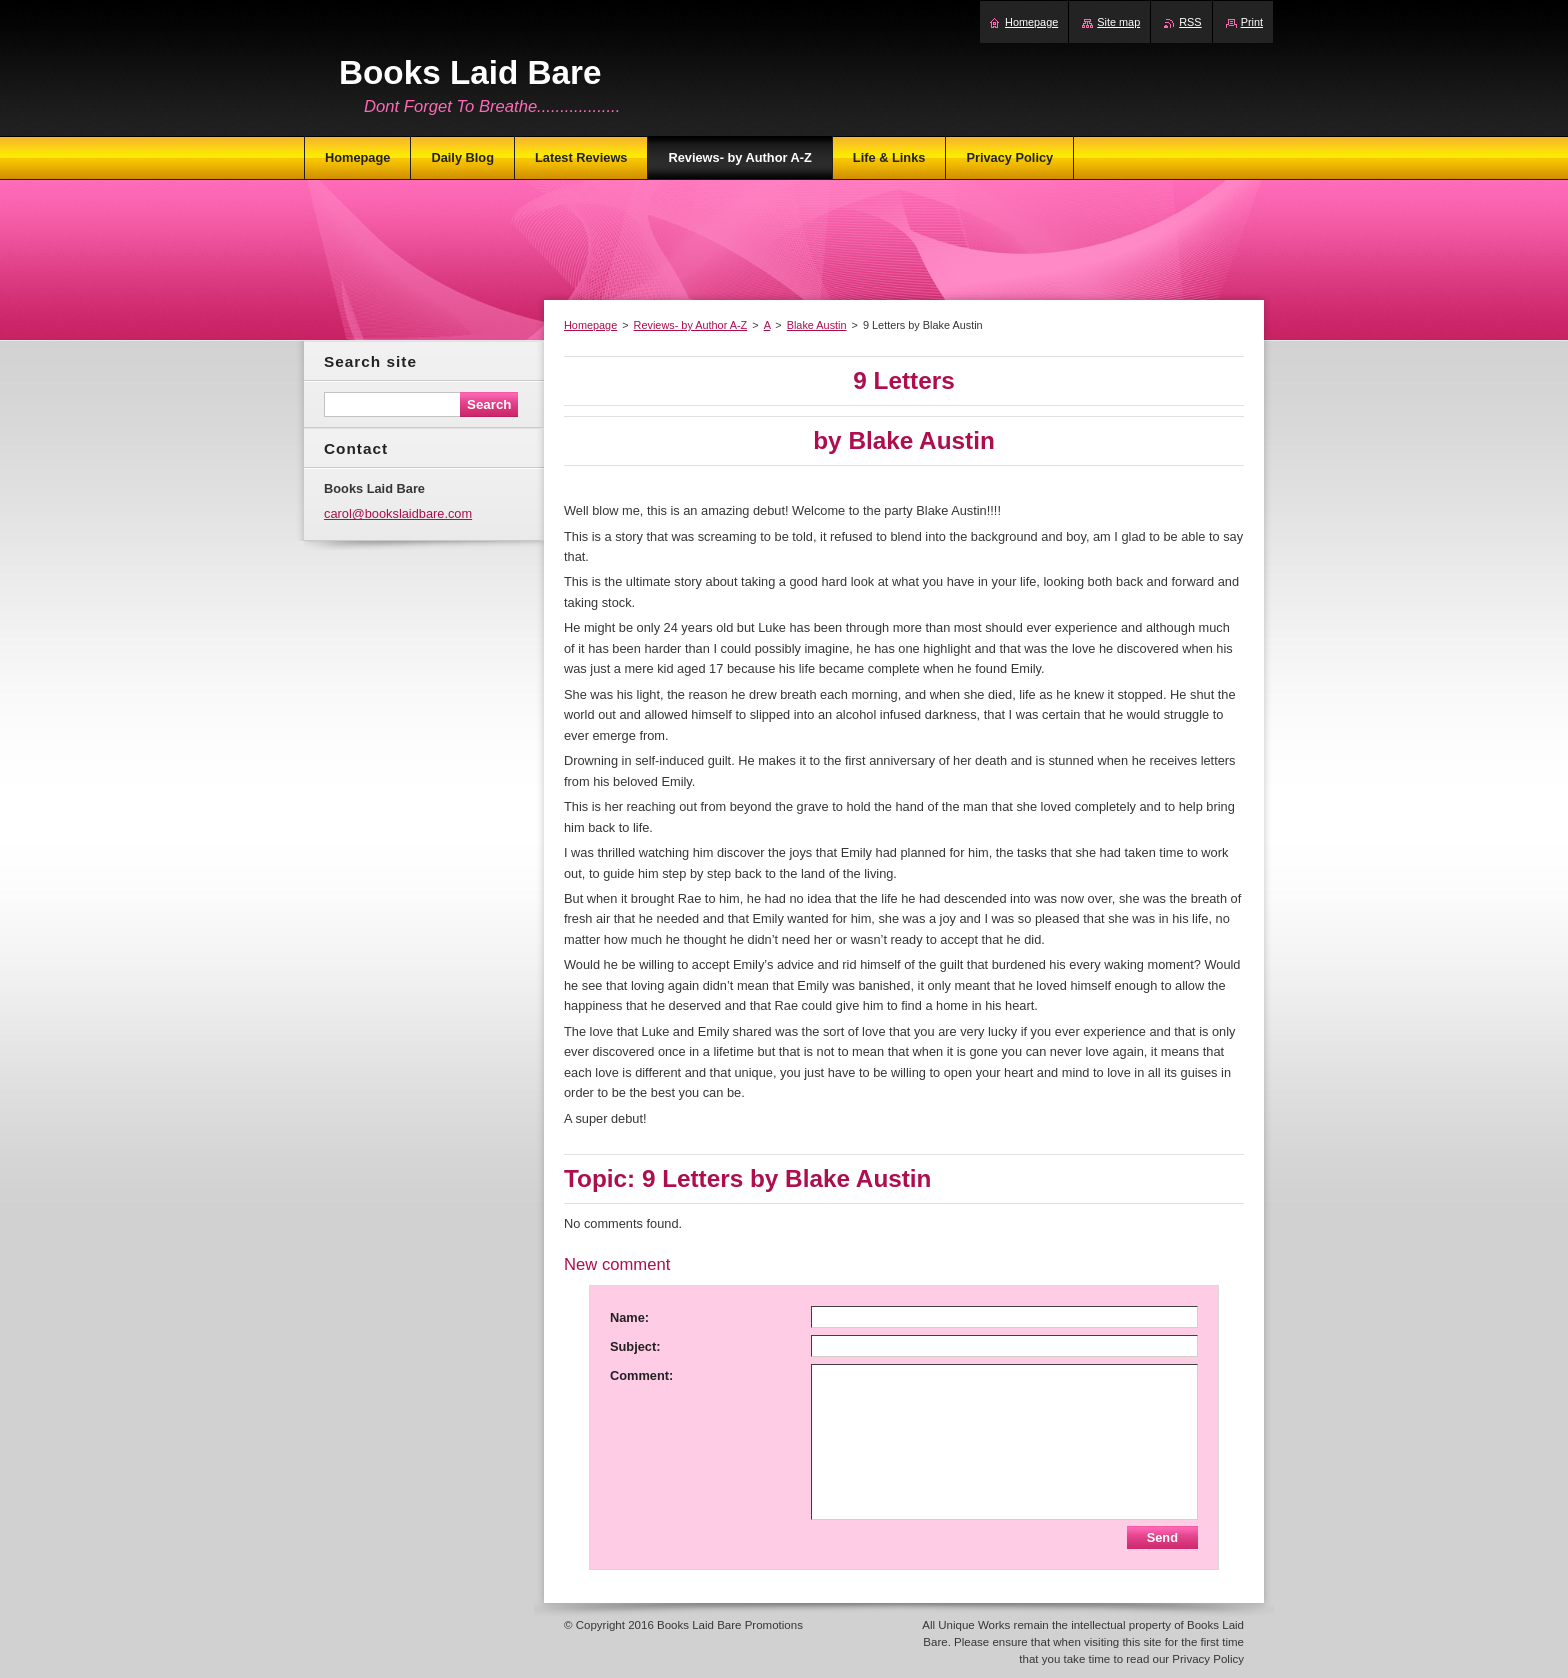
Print (1252, 22)
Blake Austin (817, 325)
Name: (629, 1317)
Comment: (641, 1375)
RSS (1190, 22)
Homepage (590, 325)
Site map (1118, 22)
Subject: (635, 1346)
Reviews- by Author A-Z (691, 325)
